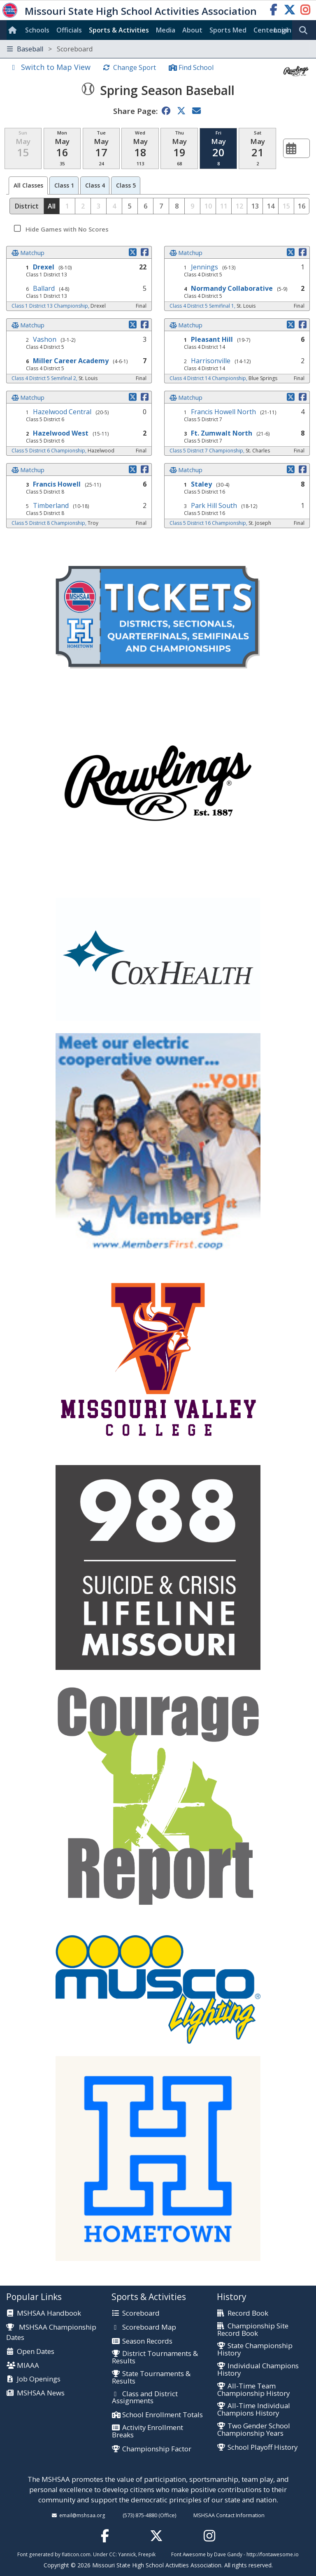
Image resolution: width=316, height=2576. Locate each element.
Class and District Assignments (145, 2397)
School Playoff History (262, 2448)
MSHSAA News (41, 2393)
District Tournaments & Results (155, 2357)
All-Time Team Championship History (253, 2389)
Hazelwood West (60, 433)
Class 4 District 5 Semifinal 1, (203, 305)
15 (286, 206)
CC (112, 2554)
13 (255, 206)
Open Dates (35, 2352)
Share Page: (135, 111)
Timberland (51, 505)
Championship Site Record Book (252, 2329)
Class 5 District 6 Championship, (50, 450)
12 (239, 206)
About (192, 30)
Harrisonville (210, 360)
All (28, 185)
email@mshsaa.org (82, 2515)
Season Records (147, 2341)
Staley (201, 484)
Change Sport (134, 67)
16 (301, 206)
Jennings (204, 266)
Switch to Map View (56, 67)
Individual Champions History (258, 2369)
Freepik (147, 2554)
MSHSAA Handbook (49, 2313)
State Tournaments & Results (151, 2377)
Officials (69, 30)
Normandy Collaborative (232, 288)
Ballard (44, 288)
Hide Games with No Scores (66, 229)
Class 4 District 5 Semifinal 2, (45, 378)
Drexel (43, 266)
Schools (37, 30)
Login (282, 30)
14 (270, 206)
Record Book (248, 2313)
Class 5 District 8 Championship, (50, 522)
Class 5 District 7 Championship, (208, 450)
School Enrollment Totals (162, 2415)
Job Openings (38, 2379)
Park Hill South (214, 505)
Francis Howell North (223, 411)
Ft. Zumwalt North (221, 433)
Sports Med (227, 30)
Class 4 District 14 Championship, (209, 378)
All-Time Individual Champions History (253, 2409)
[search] (305, 30)
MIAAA (28, 2366)
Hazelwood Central (62, 411)
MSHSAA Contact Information (229, 2515)
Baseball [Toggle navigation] (50, 48)
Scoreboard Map (149, 2327)
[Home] (14, 30)
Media (165, 30)
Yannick (127, 2554)
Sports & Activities (119, 30)
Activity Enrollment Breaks (147, 2431)
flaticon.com (76, 2554)
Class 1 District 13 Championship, (51, 305)
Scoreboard (141, 2313)
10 (208, 206)
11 (224, 206)
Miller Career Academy (71, 360)
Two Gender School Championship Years (253, 2429)
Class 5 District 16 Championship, (209, 522)
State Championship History (255, 2349)
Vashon (44, 339)
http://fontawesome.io (272, 2554)
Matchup (32, 253)
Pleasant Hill (212, 339)
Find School (196, 67)
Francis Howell (57, 484)
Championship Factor (156, 2449)
